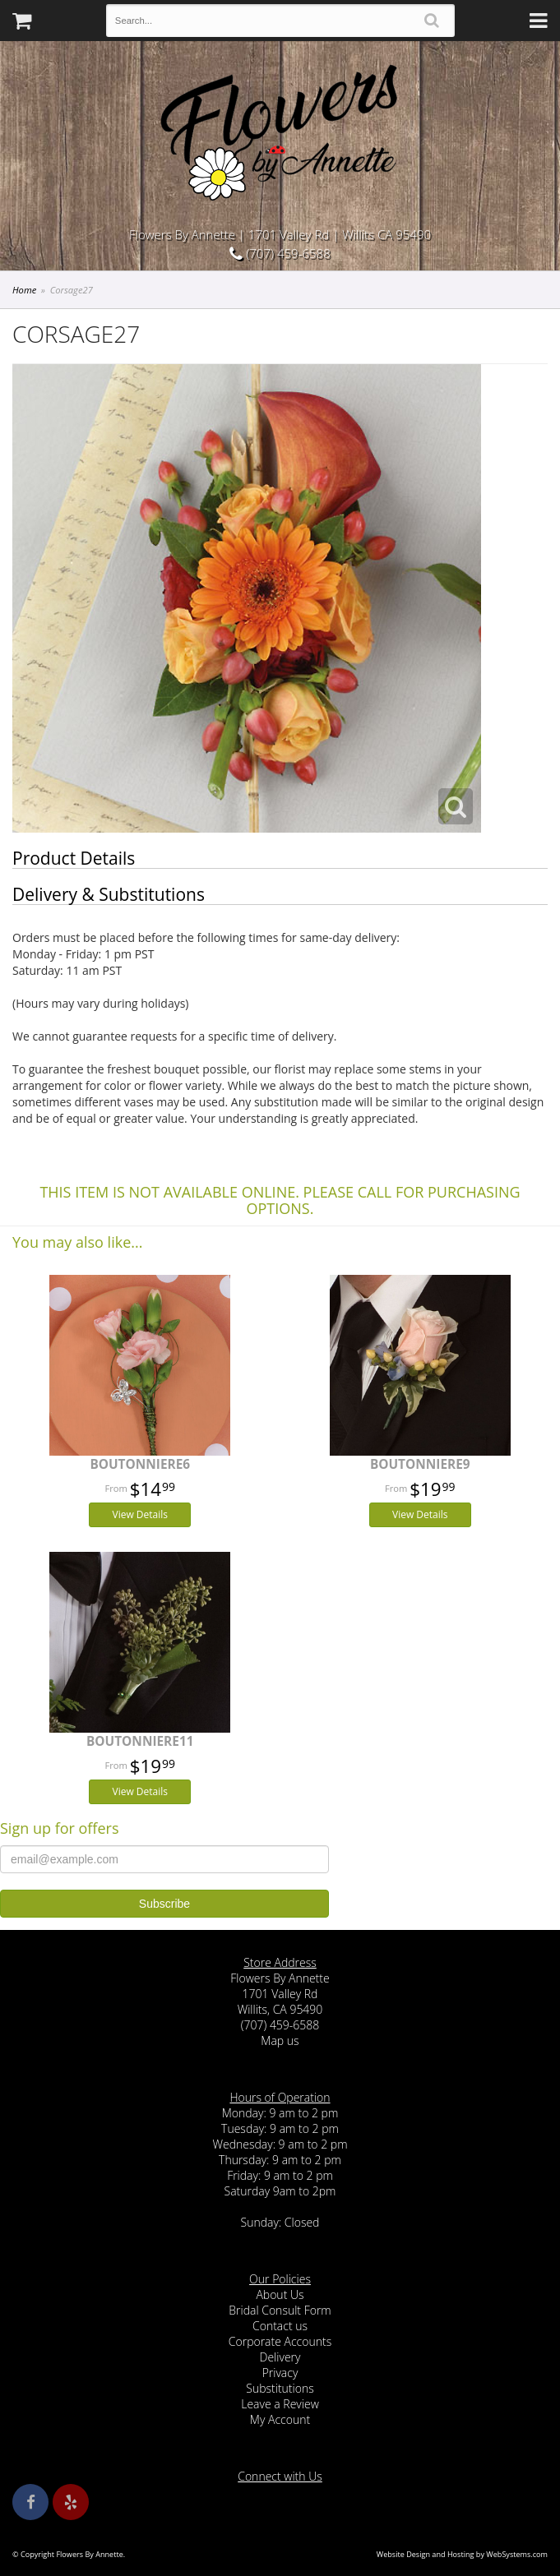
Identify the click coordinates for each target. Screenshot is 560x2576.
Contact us (280, 2326)
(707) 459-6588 (279, 253)
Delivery (280, 2357)
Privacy (280, 2372)
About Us (279, 2294)
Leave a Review (280, 2404)
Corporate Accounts (280, 2341)
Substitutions (279, 2388)
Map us (280, 2040)
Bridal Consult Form (280, 2310)
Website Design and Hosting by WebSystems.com (462, 2554)
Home (24, 290)
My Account (280, 2419)
